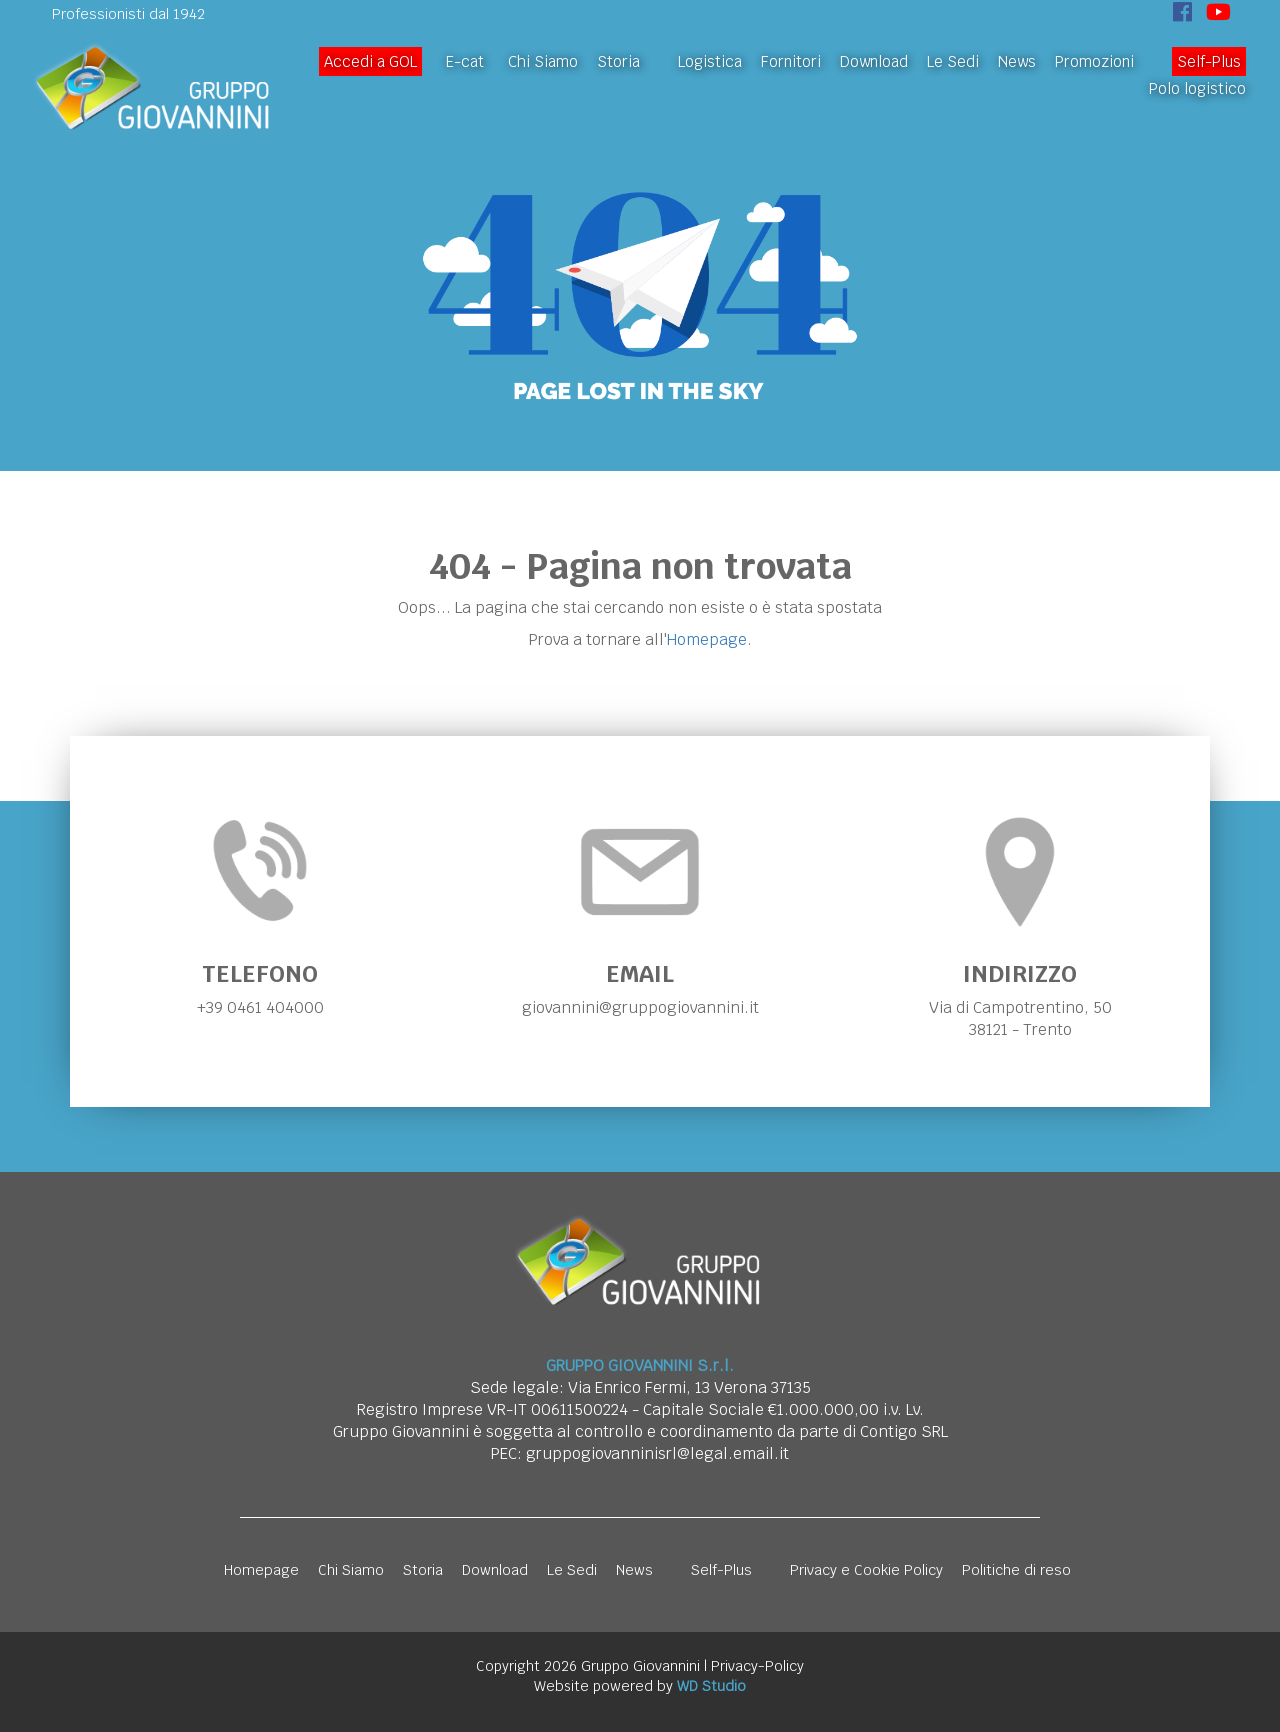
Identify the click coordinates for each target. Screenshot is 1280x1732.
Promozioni (1094, 61)
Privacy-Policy (757, 1666)
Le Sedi (953, 61)
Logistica (710, 61)
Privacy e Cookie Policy (866, 1570)
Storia (618, 61)
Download (874, 61)
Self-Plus (1209, 61)
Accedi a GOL (370, 61)
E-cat (465, 61)
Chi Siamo (543, 61)
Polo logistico (1197, 88)
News (1017, 61)
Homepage (707, 639)
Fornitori (791, 61)
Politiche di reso (1016, 1570)
